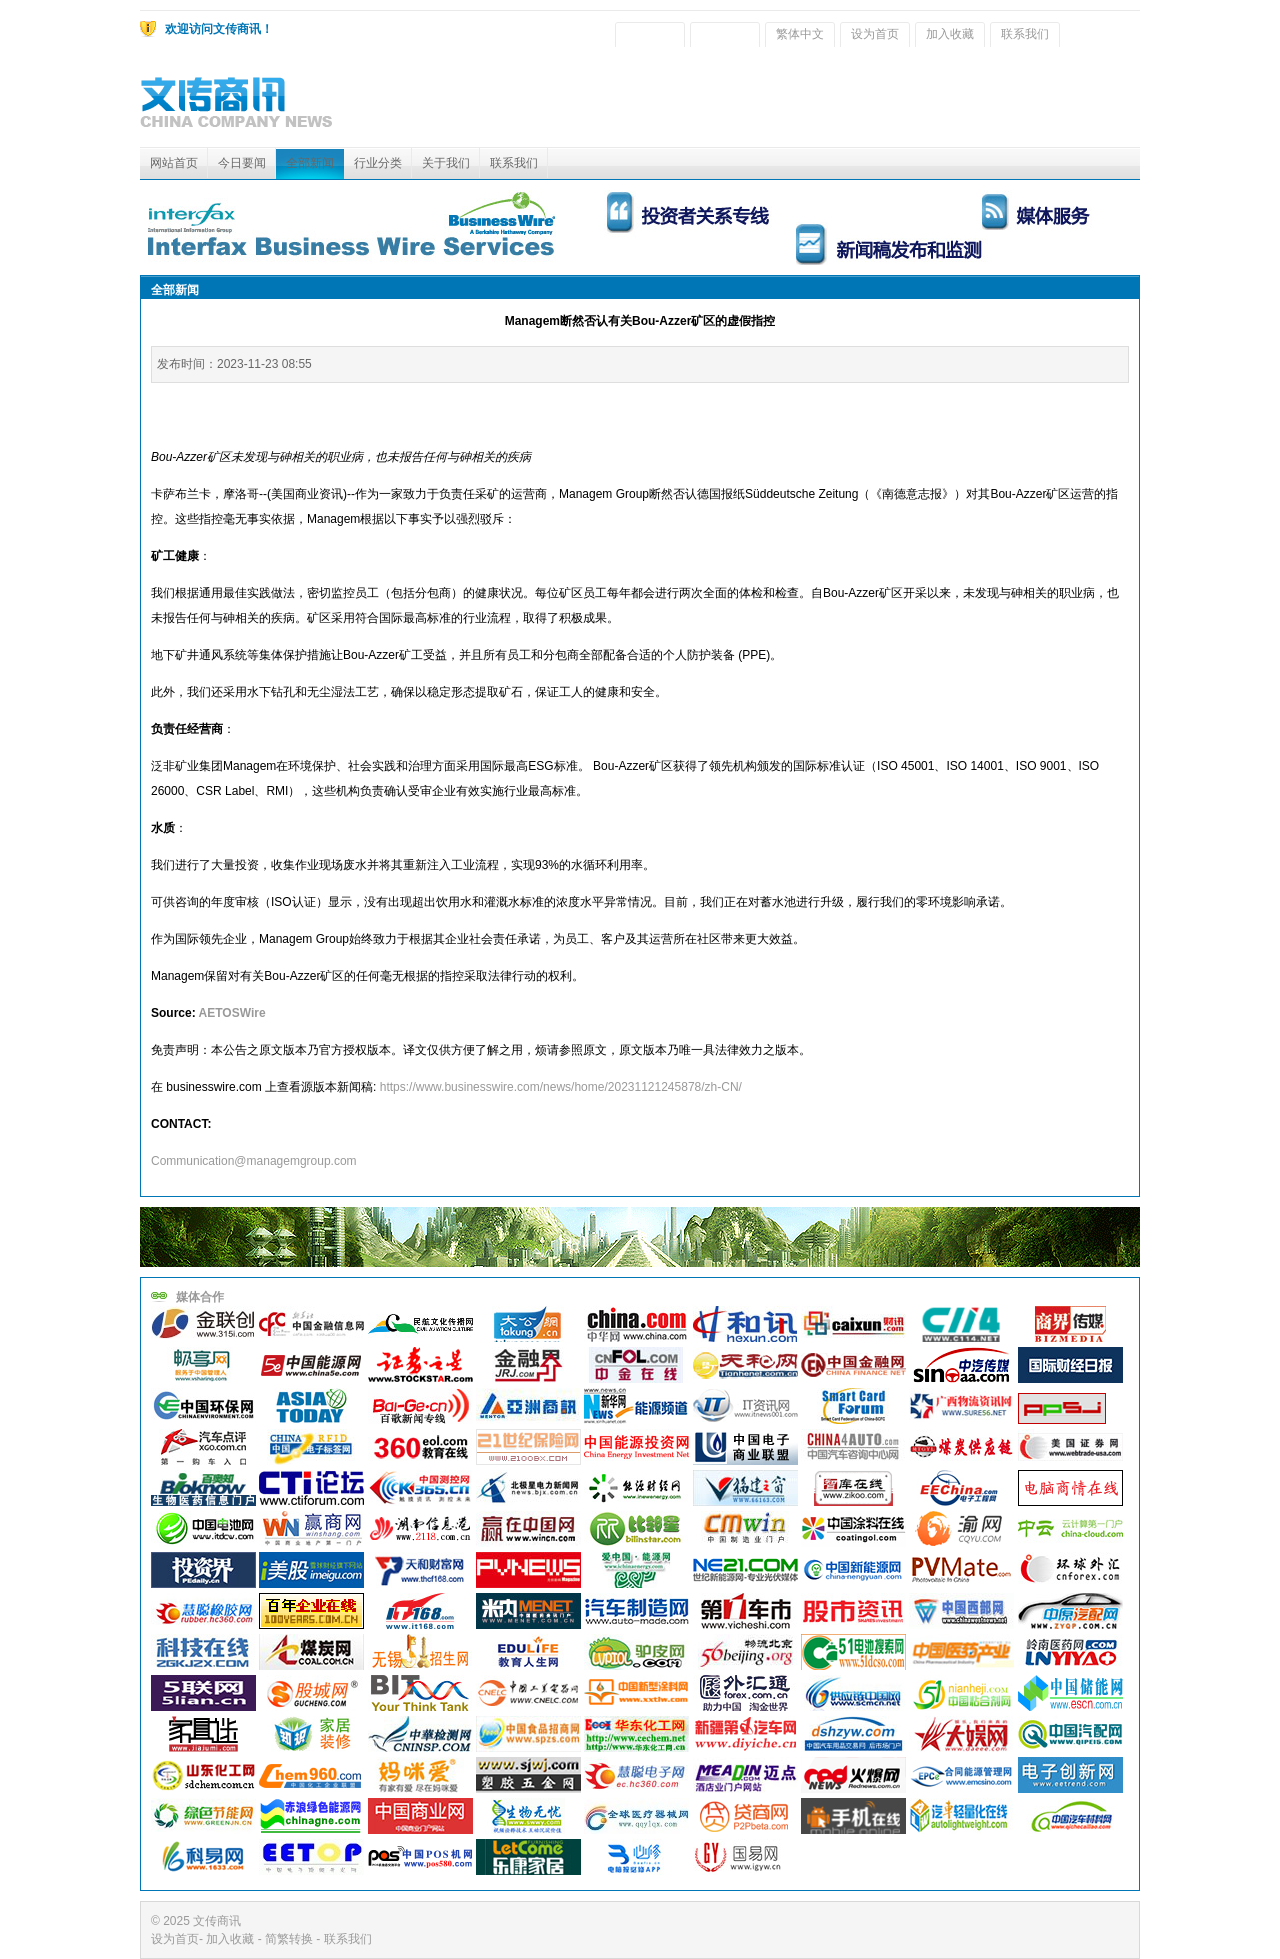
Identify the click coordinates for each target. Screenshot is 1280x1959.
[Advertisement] (776, 102)
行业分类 (378, 163)
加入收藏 (950, 34)
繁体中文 (800, 34)
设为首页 (875, 34)
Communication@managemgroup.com (254, 1161)
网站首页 (174, 163)
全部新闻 (310, 163)
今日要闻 (242, 163)
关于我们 (446, 163)
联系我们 (1025, 34)
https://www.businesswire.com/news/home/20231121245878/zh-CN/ (561, 1087)
